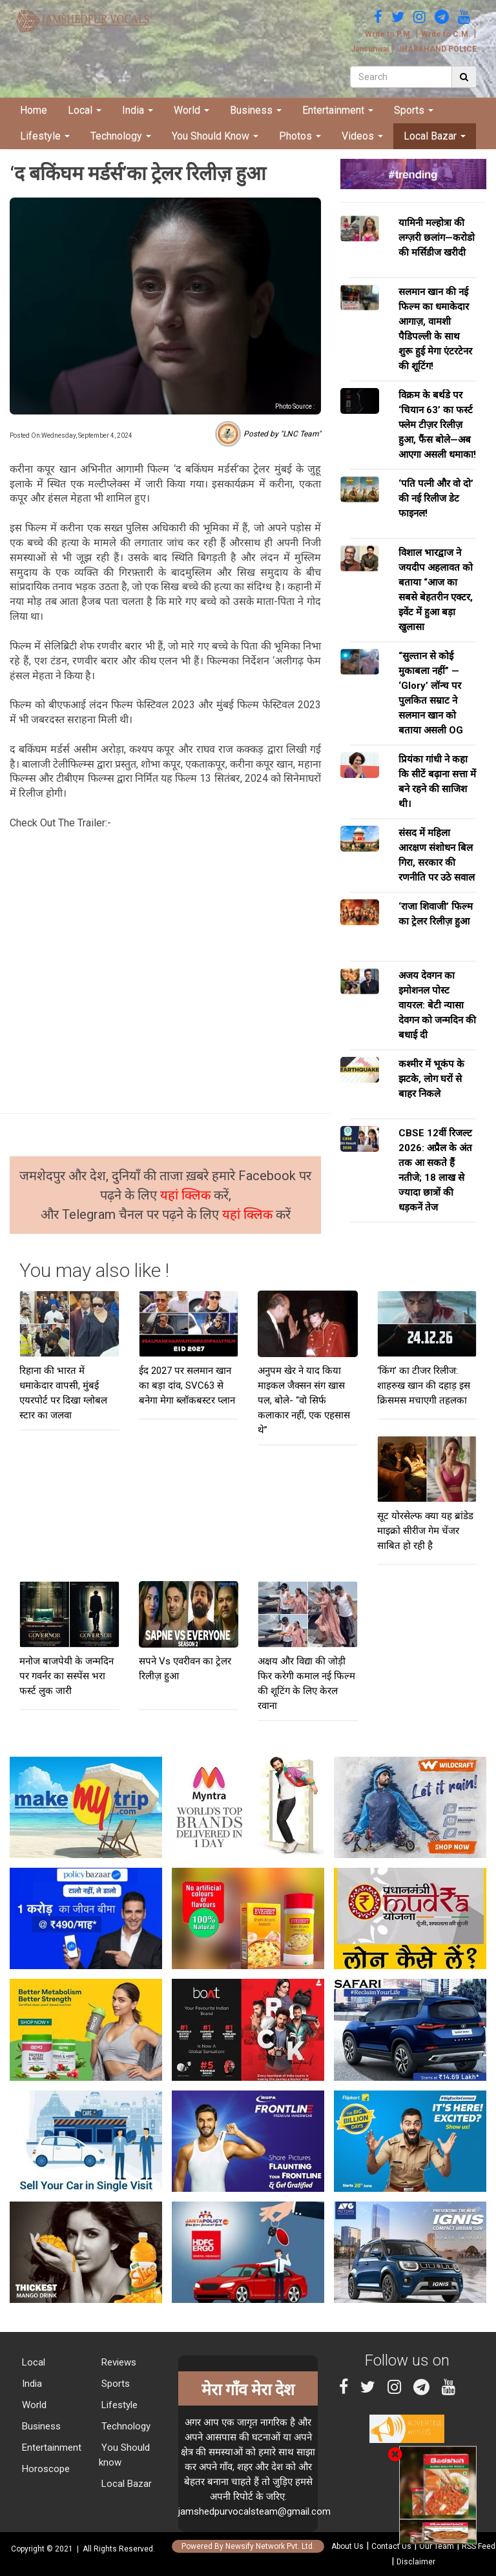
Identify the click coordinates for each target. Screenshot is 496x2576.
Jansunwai (370, 49)
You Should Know (215, 136)
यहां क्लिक (187, 1195)
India (137, 110)
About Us (347, 2546)
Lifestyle (45, 136)
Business (256, 110)
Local (84, 110)
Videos (362, 136)
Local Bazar (435, 136)
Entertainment (337, 110)
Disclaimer (416, 2561)
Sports (413, 110)
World (191, 110)
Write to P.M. (389, 34)
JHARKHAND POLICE (437, 49)
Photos (300, 136)
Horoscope (44, 2469)
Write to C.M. (446, 34)
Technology (120, 136)
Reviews (117, 2362)
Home (33, 110)
